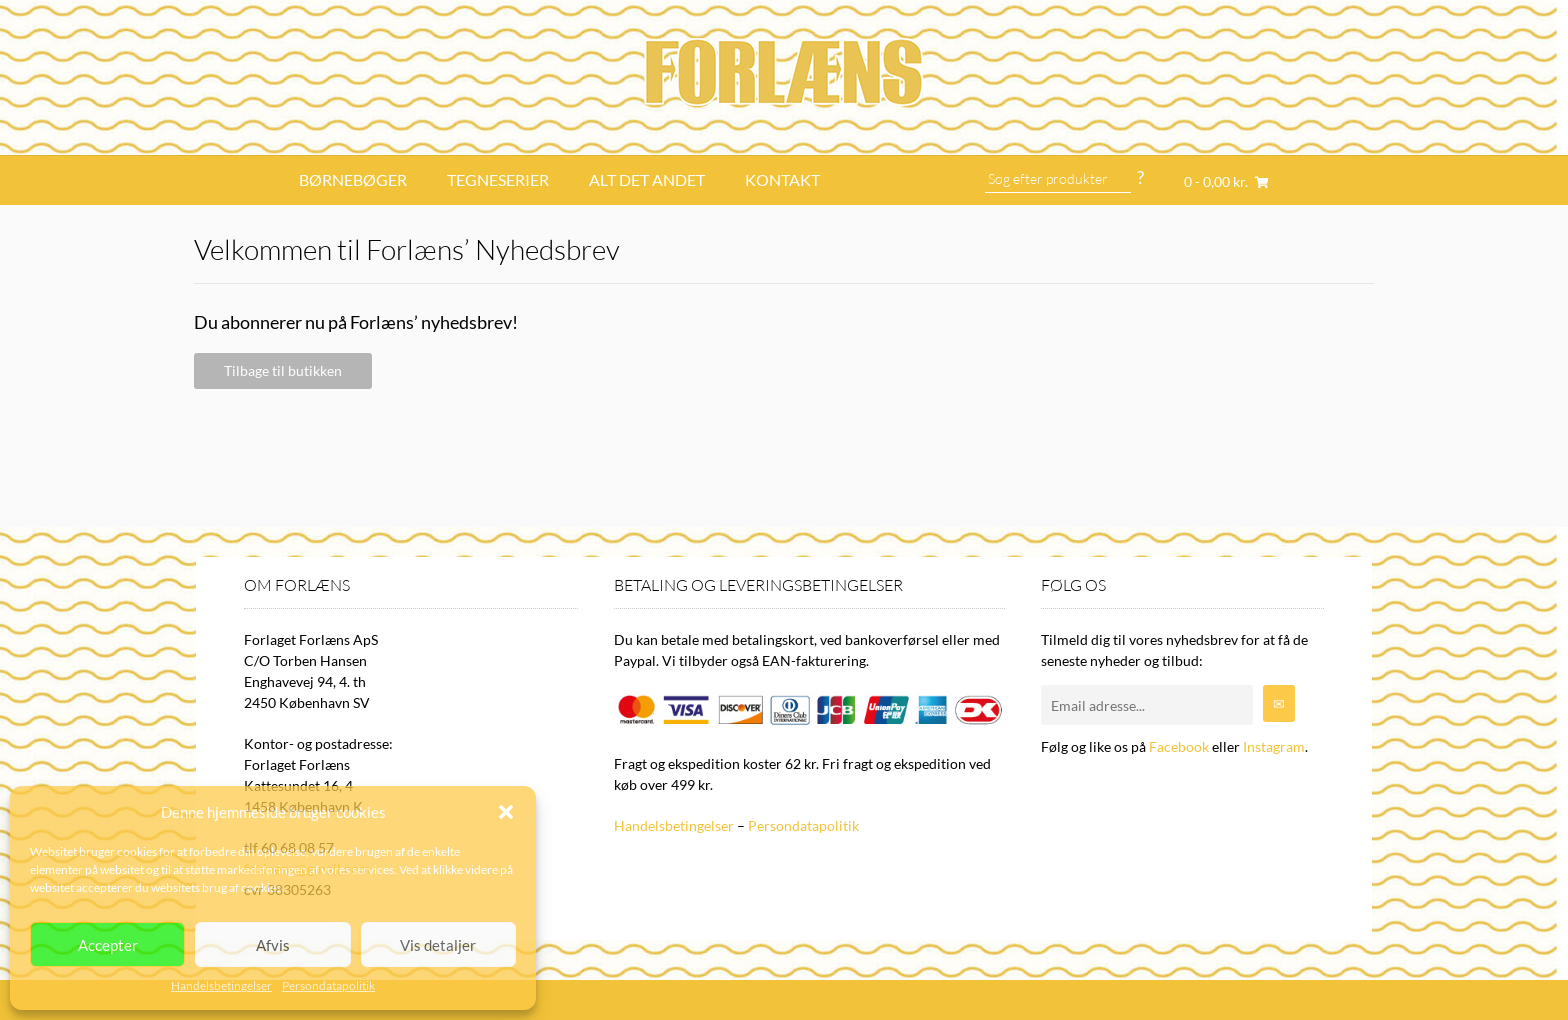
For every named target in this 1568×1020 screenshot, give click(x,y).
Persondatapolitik (328, 985)
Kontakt (782, 179)
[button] (506, 812)
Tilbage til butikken (283, 370)
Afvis (273, 945)
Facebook (1179, 746)
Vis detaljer (438, 945)
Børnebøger (353, 179)
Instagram (1274, 746)
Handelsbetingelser (221, 985)
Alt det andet (647, 179)
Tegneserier (498, 179)
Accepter (108, 945)
